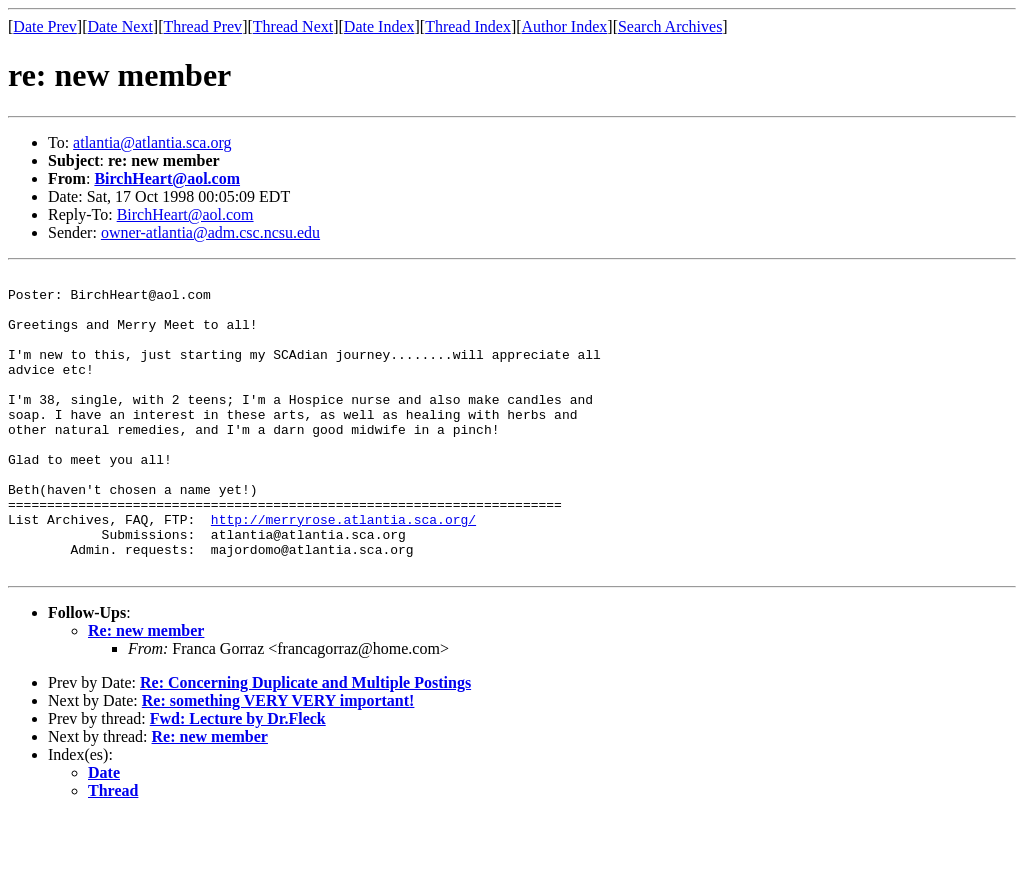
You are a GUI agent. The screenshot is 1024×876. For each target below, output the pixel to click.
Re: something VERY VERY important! (278, 760)
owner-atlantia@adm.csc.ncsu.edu (210, 232)
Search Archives (670, 26)
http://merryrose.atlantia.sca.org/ (343, 570)
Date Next (120, 26)
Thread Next (293, 26)
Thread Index (468, 26)
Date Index (379, 26)
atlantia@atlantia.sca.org (152, 142)
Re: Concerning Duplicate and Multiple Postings (305, 742)
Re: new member (146, 690)
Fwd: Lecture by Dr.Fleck (238, 778)
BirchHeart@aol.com (167, 178)
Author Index (565, 26)
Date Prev (45, 26)
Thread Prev (202, 26)
